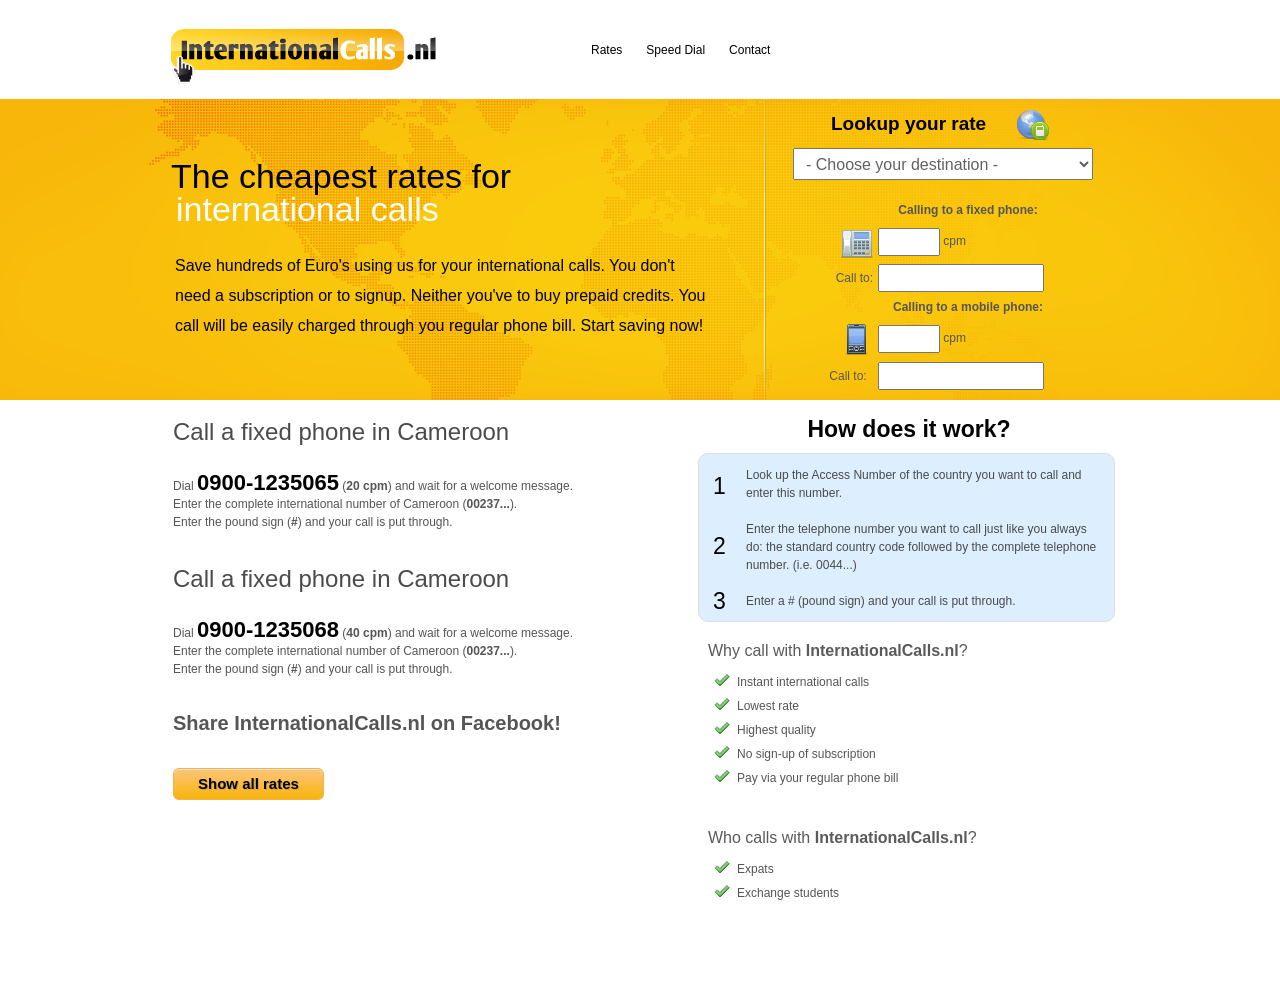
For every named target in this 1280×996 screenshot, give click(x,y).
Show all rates (248, 783)
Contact (749, 50)
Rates (606, 50)
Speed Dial (675, 50)
